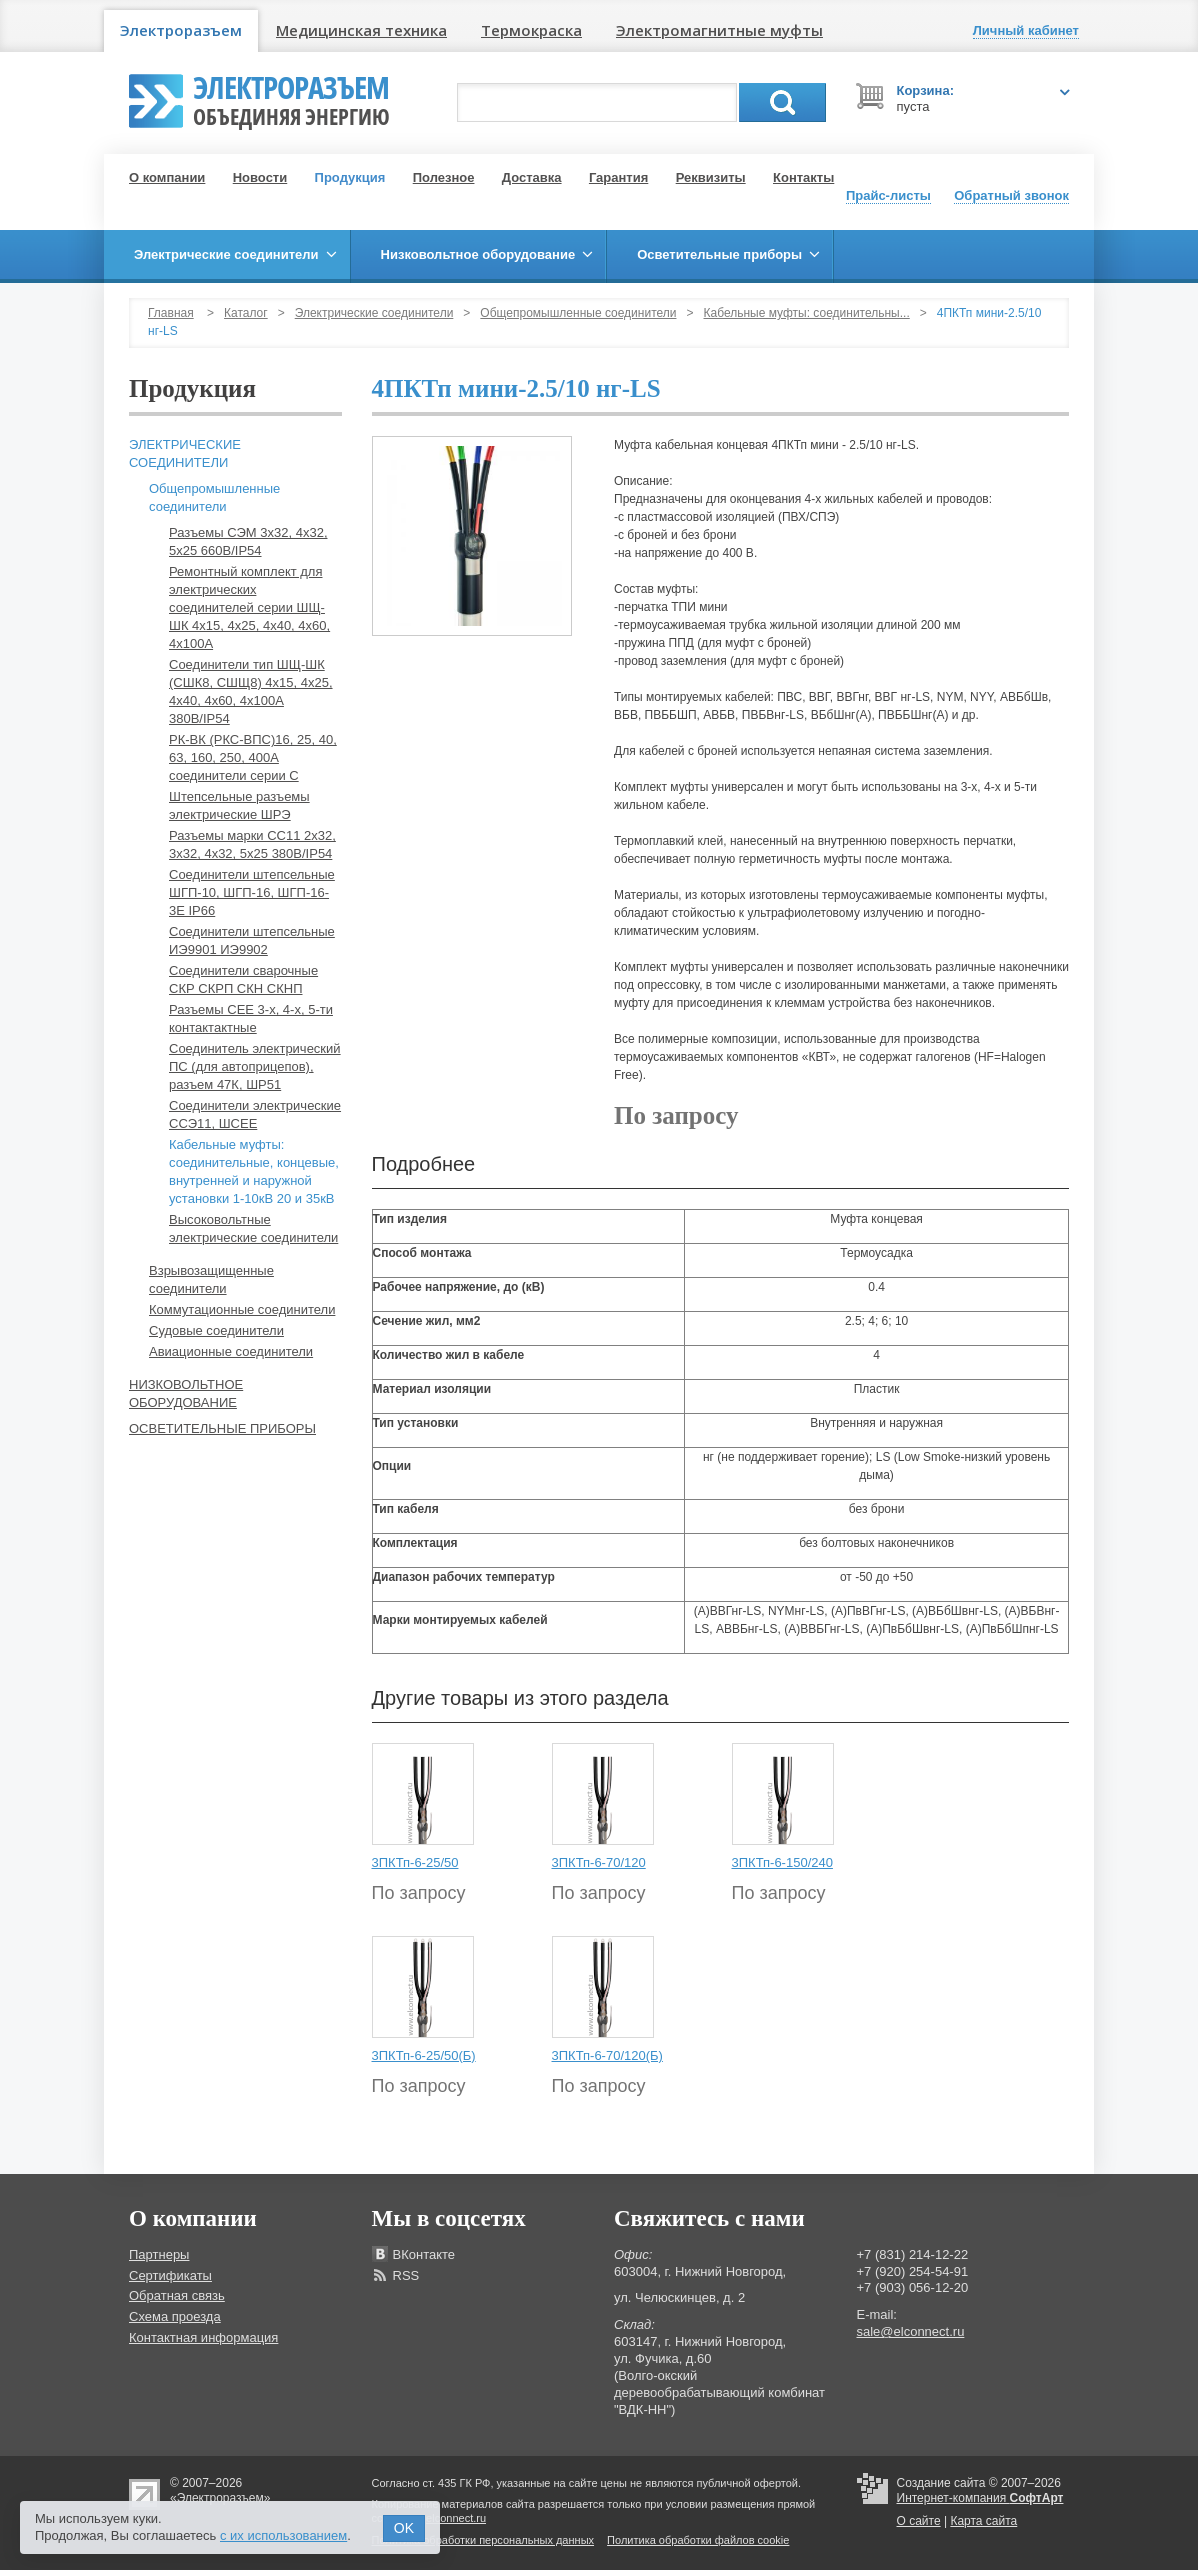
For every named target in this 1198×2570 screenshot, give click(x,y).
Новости (260, 177)
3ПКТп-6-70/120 (599, 1862)
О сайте (919, 2521)
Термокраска (531, 30)
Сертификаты (170, 2275)
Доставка (532, 177)
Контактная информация (203, 2337)
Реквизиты (711, 177)
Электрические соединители (374, 313)
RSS (406, 2275)
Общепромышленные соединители (578, 313)
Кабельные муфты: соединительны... (807, 313)
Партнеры (159, 2254)
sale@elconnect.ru (911, 2331)
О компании (167, 177)
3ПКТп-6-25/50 (415, 1862)
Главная (171, 313)
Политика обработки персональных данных (483, 2540)
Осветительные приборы (222, 1428)
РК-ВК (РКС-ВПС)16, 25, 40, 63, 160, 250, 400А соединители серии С (253, 757)
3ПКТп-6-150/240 (782, 1862)
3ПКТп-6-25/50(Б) (424, 2055)
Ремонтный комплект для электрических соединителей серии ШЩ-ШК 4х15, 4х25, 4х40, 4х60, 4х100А (249, 607)
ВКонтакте (424, 2254)
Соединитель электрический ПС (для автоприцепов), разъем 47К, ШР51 (255, 1066)
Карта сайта (983, 2521)
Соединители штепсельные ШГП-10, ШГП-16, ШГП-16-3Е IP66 (252, 892)
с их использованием (283, 2535)
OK (404, 2528)
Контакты (803, 177)
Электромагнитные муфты (719, 30)
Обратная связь (177, 2295)
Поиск (782, 102)
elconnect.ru (456, 2518)
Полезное (444, 177)
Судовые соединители (216, 1330)
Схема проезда (175, 2316)
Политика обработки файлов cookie (698, 2540)
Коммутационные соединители (242, 1309)
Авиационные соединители (231, 1351)
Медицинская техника (361, 30)
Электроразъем (181, 30)
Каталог (246, 313)
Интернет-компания (980, 2498)
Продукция (350, 177)
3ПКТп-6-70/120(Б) (607, 2055)
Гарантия (618, 177)
